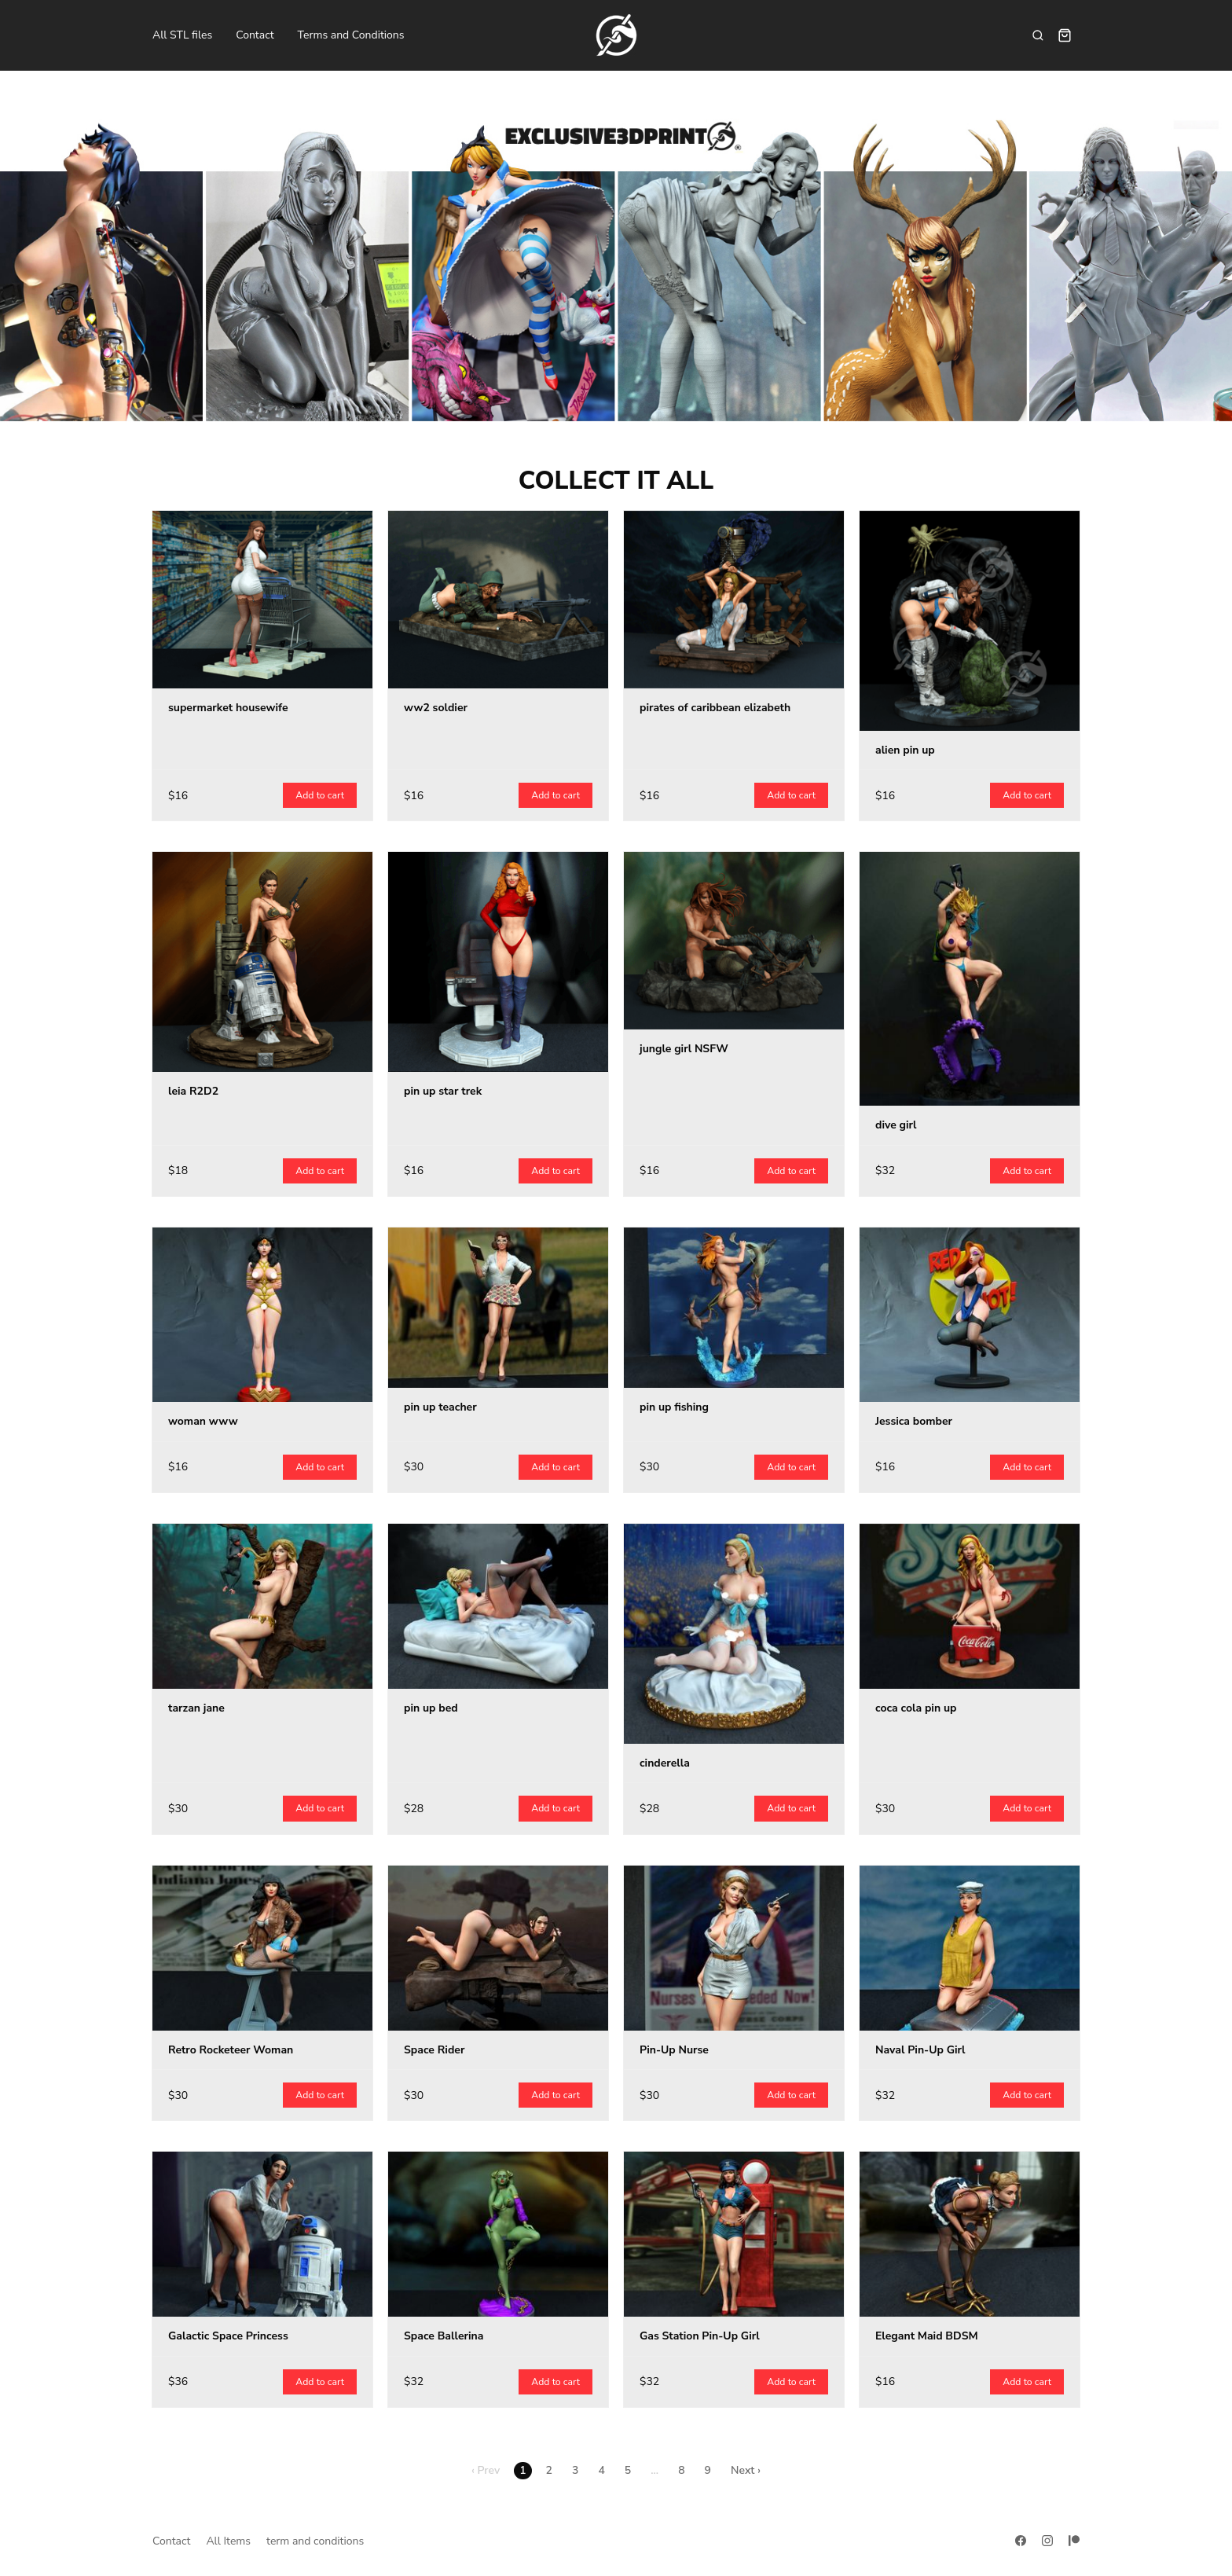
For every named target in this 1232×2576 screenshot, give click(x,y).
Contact (254, 35)
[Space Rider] (498, 1948)
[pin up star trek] (498, 962)
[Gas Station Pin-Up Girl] (734, 2234)
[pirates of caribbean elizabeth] (734, 599)
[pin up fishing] (734, 1307)
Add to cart (320, 795)
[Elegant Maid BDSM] (970, 2234)
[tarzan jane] (262, 1606)
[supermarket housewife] (262, 599)
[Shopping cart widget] (1065, 35)
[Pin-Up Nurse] (734, 1948)
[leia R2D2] (262, 962)
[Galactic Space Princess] (262, 2234)
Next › (746, 2470)
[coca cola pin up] (970, 1606)
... (654, 2470)
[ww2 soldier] (498, 599)
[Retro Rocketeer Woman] (262, 1948)
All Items (228, 2541)
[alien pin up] (970, 621)
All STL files (182, 35)
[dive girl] (970, 979)
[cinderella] (734, 1634)
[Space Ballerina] (498, 2234)
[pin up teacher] (498, 1307)
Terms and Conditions (351, 35)
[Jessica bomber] (970, 1314)
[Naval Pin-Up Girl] (970, 1948)
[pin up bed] (498, 1606)
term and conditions (315, 2541)
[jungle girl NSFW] (734, 940)
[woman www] (262, 1314)
